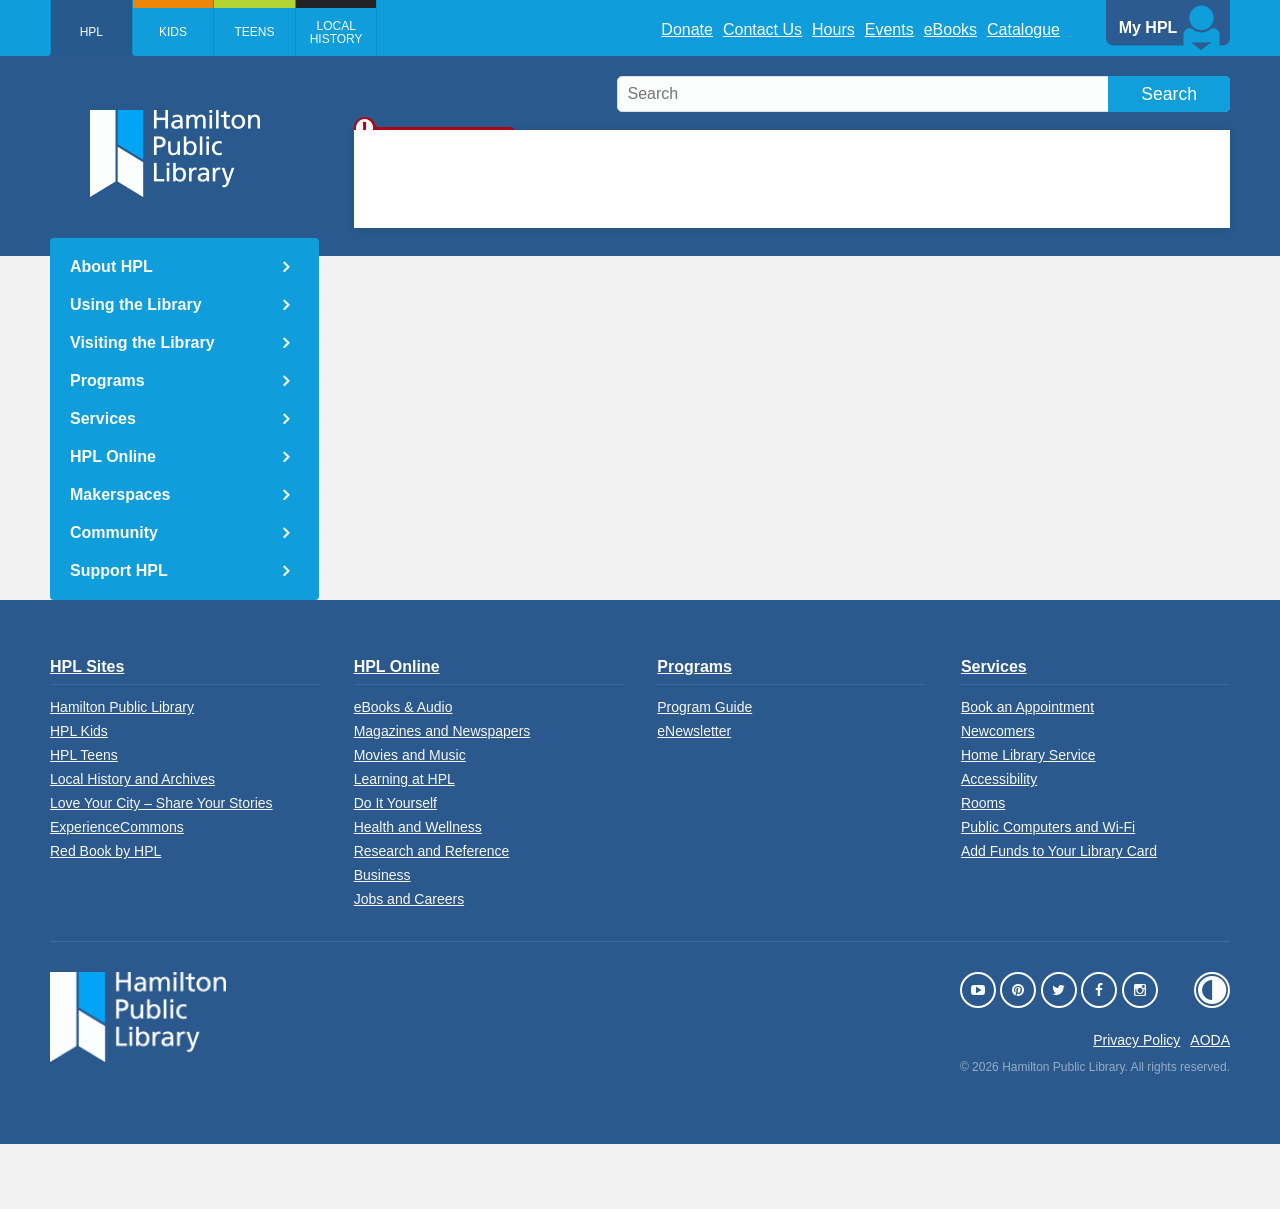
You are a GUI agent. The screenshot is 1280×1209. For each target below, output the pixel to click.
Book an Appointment (1027, 772)
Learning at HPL (404, 844)
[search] (923, 94)
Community (114, 532)
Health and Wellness (418, 892)
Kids (179, 32)
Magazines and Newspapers (442, 796)
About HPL (111, 266)
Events (889, 29)
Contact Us (762, 29)
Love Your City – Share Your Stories (161, 868)
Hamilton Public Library (122, 772)
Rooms (983, 868)
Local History (351, 32)
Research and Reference (432, 916)
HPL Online (113, 456)
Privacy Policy (1136, 1105)
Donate (687, 29)
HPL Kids (79, 796)
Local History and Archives (132, 844)
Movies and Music (410, 820)
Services (103, 418)
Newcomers (998, 796)
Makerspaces (120, 494)
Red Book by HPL (105, 916)
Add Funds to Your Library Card (1059, 916)
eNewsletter (694, 796)
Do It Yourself (395, 868)
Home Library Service (1028, 820)
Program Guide (704, 772)
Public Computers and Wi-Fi (1048, 892)
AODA (1210, 1105)
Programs (107, 380)
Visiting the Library (142, 342)
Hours (833, 29)
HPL (93, 32)
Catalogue (1023, 29)
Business (382, 940)
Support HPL (119, 570)
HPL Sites (87, 731)
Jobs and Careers (409, 964)
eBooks (950, 29)
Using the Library (136, 304)
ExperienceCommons (117, 892)
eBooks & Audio (403, 772)
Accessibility (999, 844)
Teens (265, 32)
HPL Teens (84, 820)
